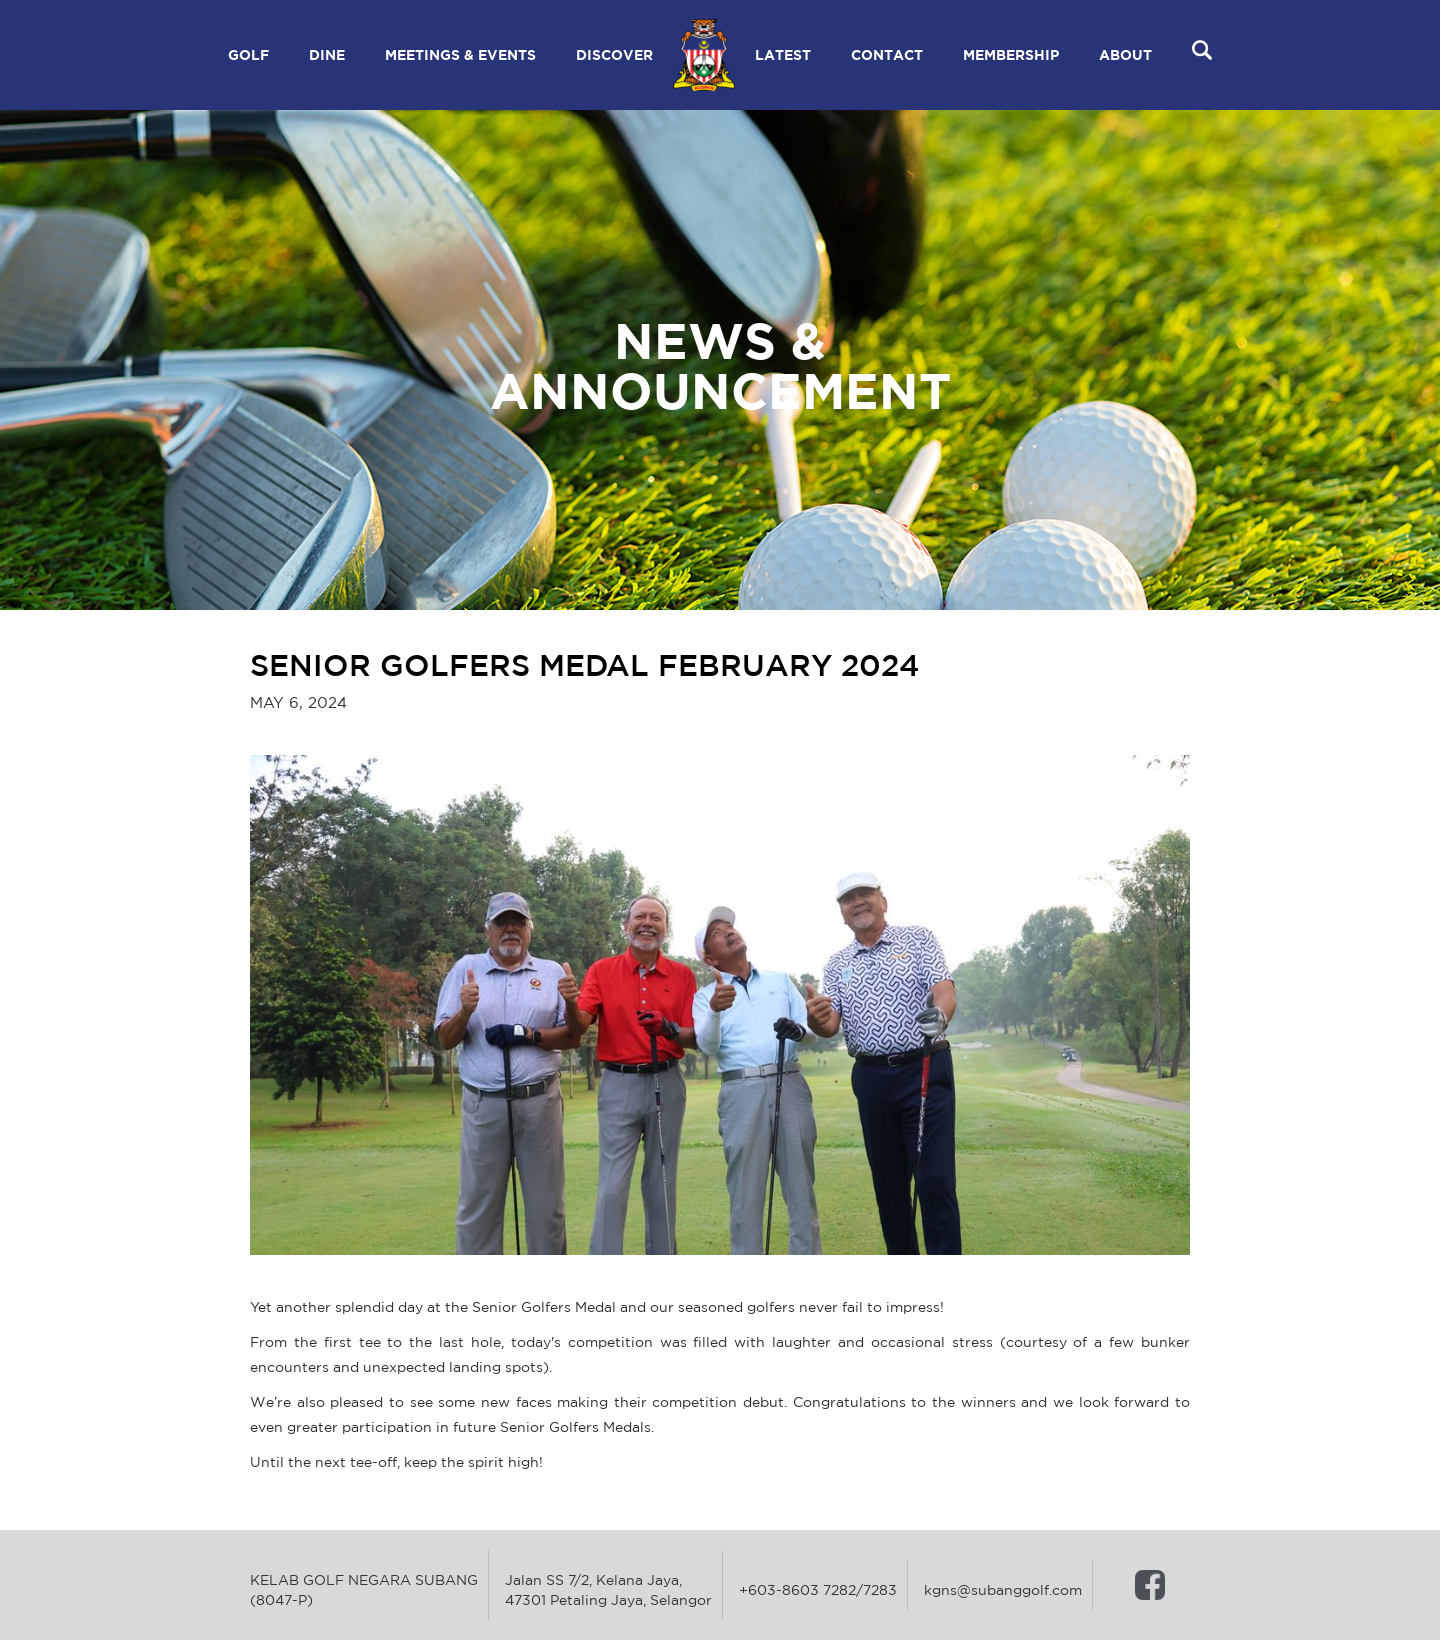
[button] (248, 55)
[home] (704, 55)
